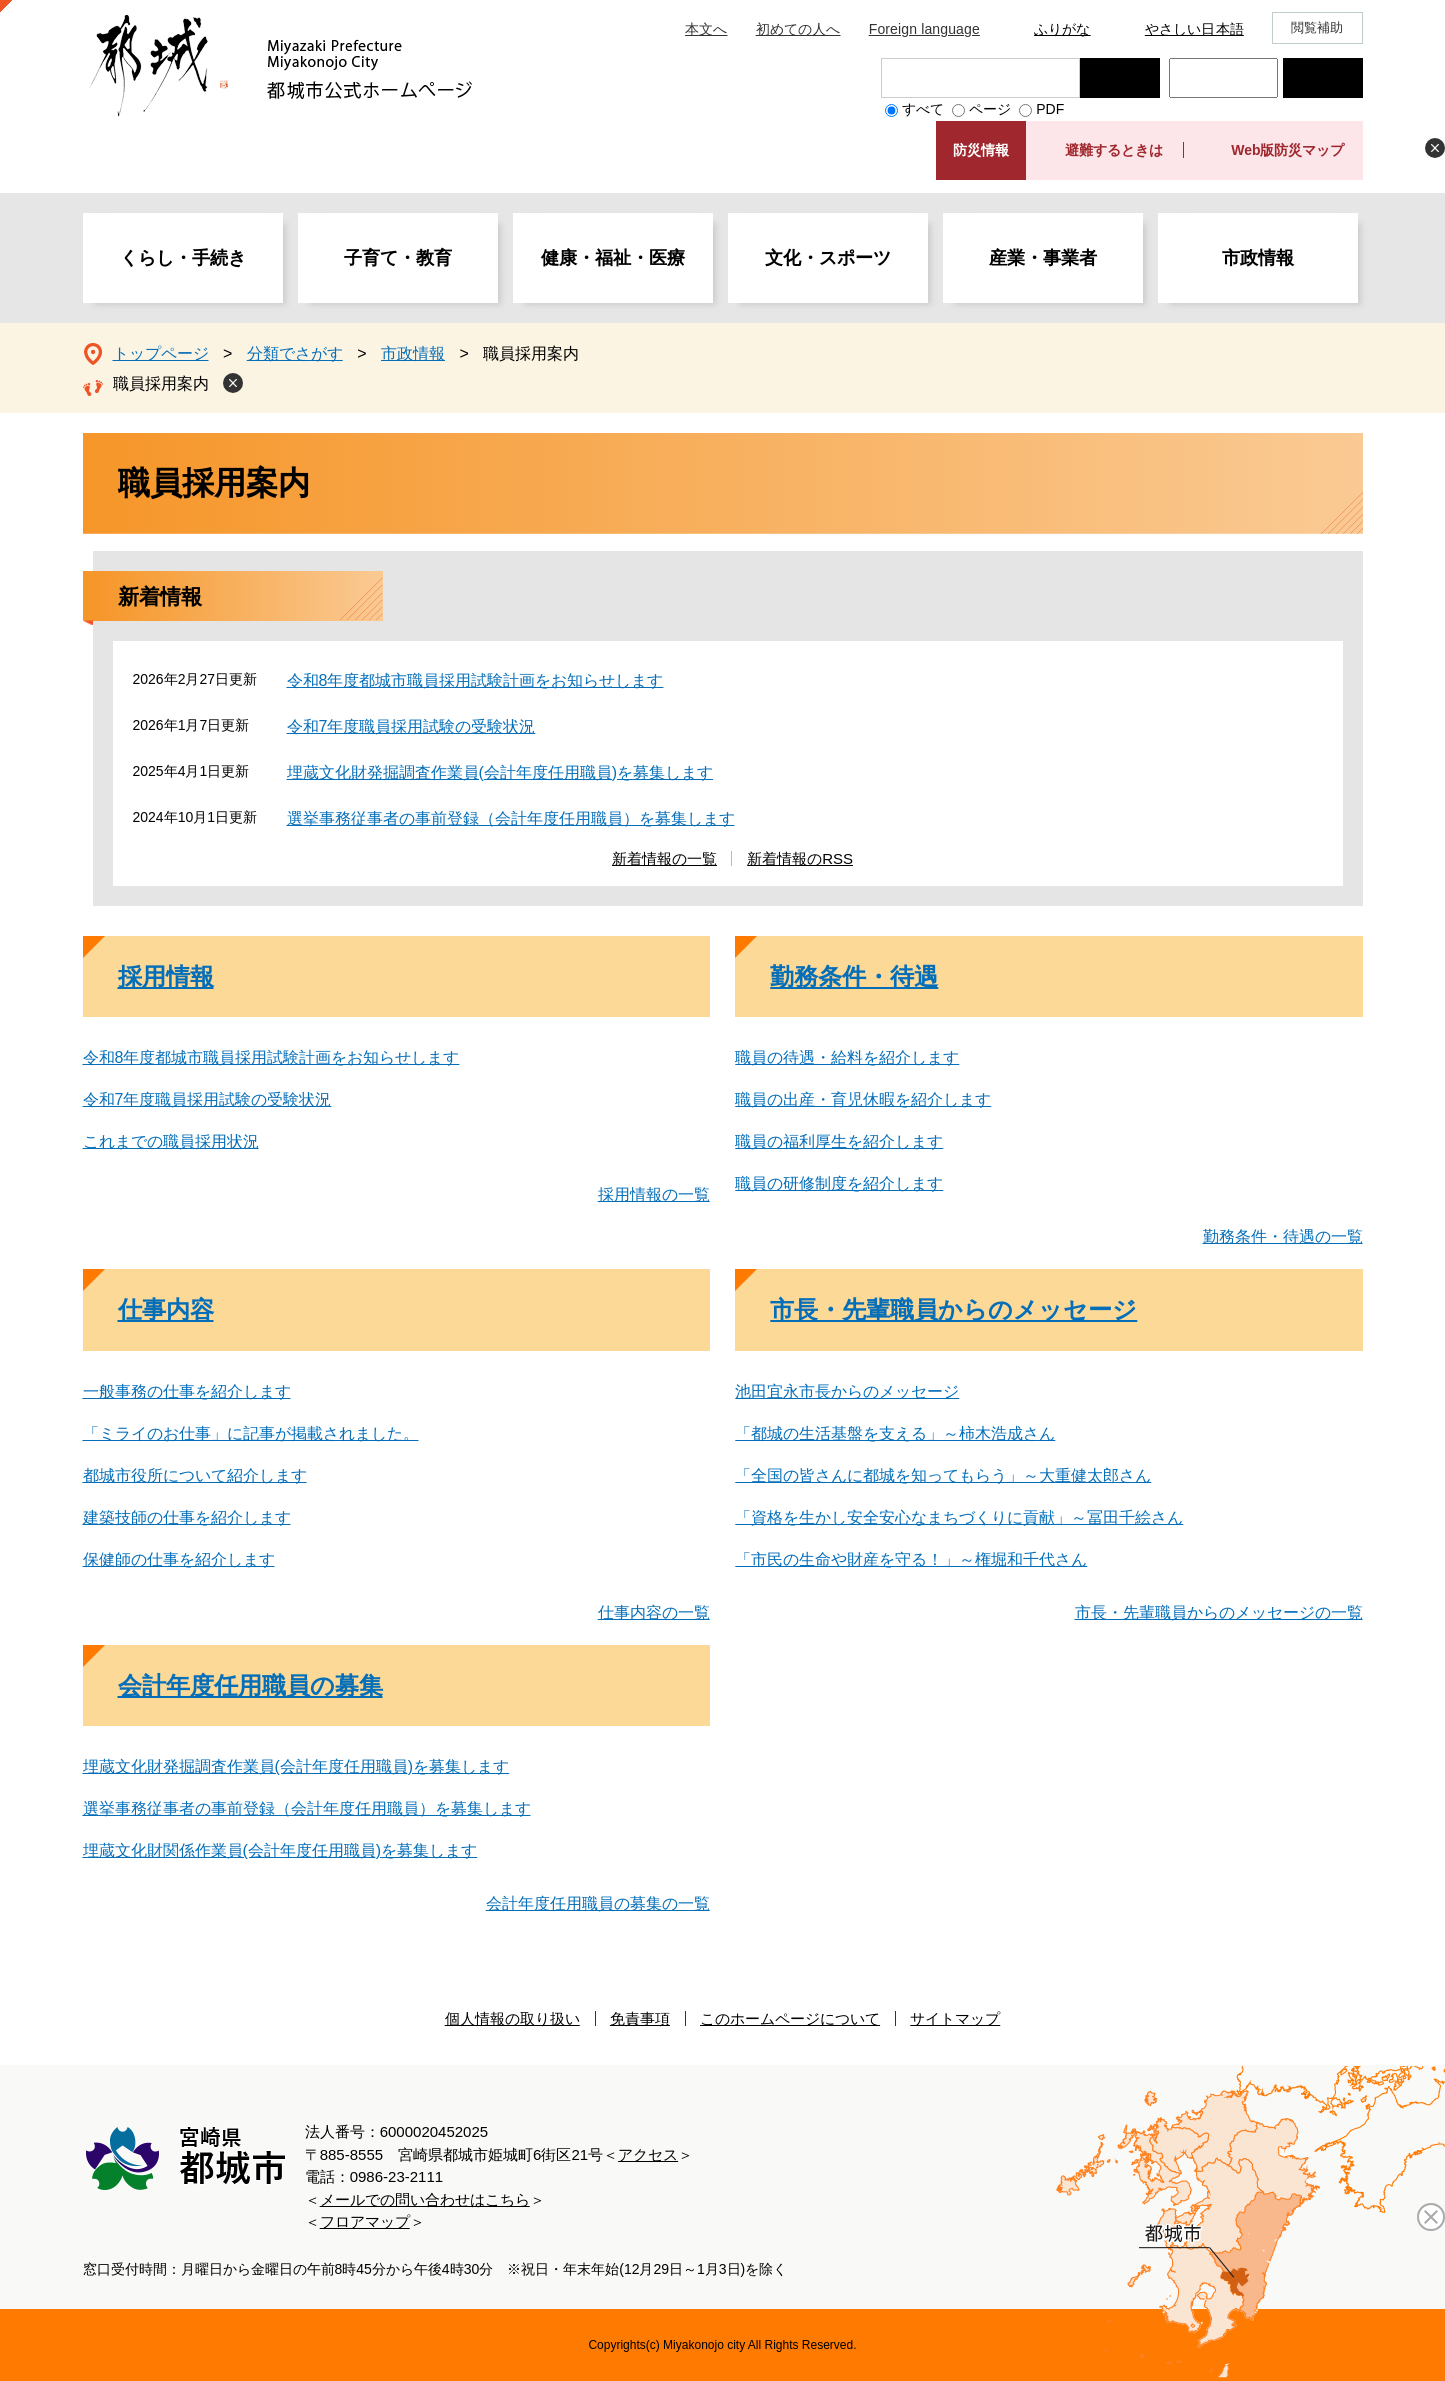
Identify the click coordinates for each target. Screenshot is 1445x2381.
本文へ (706, 29)
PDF (1050, 109)
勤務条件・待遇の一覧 (1283, 1236)
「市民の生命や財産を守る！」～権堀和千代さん (911, 1559)
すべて (923, 109)
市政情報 (1258, 258)
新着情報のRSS (800, 858)
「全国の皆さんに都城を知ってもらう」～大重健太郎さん (943, 1475)
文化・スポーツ (828, 258)
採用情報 (166, 976)
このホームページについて (790, 2018)
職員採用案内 (161, 383)
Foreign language (924, 29)
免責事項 (640, 2018)
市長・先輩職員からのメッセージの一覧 (1219, 1612)
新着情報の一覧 (664, 858)
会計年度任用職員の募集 (250, 1685)
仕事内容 (166, 1309)
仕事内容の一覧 (654, 1612)
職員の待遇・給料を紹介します (847, 1057)
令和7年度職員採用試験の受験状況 (411, 726)
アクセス (648, 2154)
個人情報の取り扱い (512, 2018)
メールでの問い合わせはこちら (425, 2199)
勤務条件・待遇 (854, 976)
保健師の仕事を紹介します (179, 1559)
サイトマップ (955, 2018)
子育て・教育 (398, 258)
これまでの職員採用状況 (171, 1141)
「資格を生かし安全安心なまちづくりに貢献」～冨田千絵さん (959, 1517)
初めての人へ (798, 29)
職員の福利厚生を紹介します (839, 1141)
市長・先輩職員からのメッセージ (953, 1309)
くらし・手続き (183, 258)
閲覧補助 (1317, 27)
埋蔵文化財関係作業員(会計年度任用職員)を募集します (280, 1850)
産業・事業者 (1043, 258)
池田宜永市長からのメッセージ (847, 1391)
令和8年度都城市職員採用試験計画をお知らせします (475, 680)
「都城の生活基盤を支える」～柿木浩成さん (895, 1433)
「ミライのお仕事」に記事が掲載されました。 (251, 1433)
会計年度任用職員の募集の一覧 (598, 1903)
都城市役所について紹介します (195, 1475)
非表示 (1435, 148)
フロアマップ (365, 2221)
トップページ (161, 353)
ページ (990, 109)
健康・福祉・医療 (613, 258)
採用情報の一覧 (654, 1194)
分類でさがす (295, 353)
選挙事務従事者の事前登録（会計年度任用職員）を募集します (511, 818)
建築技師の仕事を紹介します (187, 1517)
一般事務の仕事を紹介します (187, 1391)
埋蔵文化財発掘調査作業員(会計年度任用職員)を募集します (500, 772)
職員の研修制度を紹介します (839, 1183)
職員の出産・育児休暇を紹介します (863, 1099)
